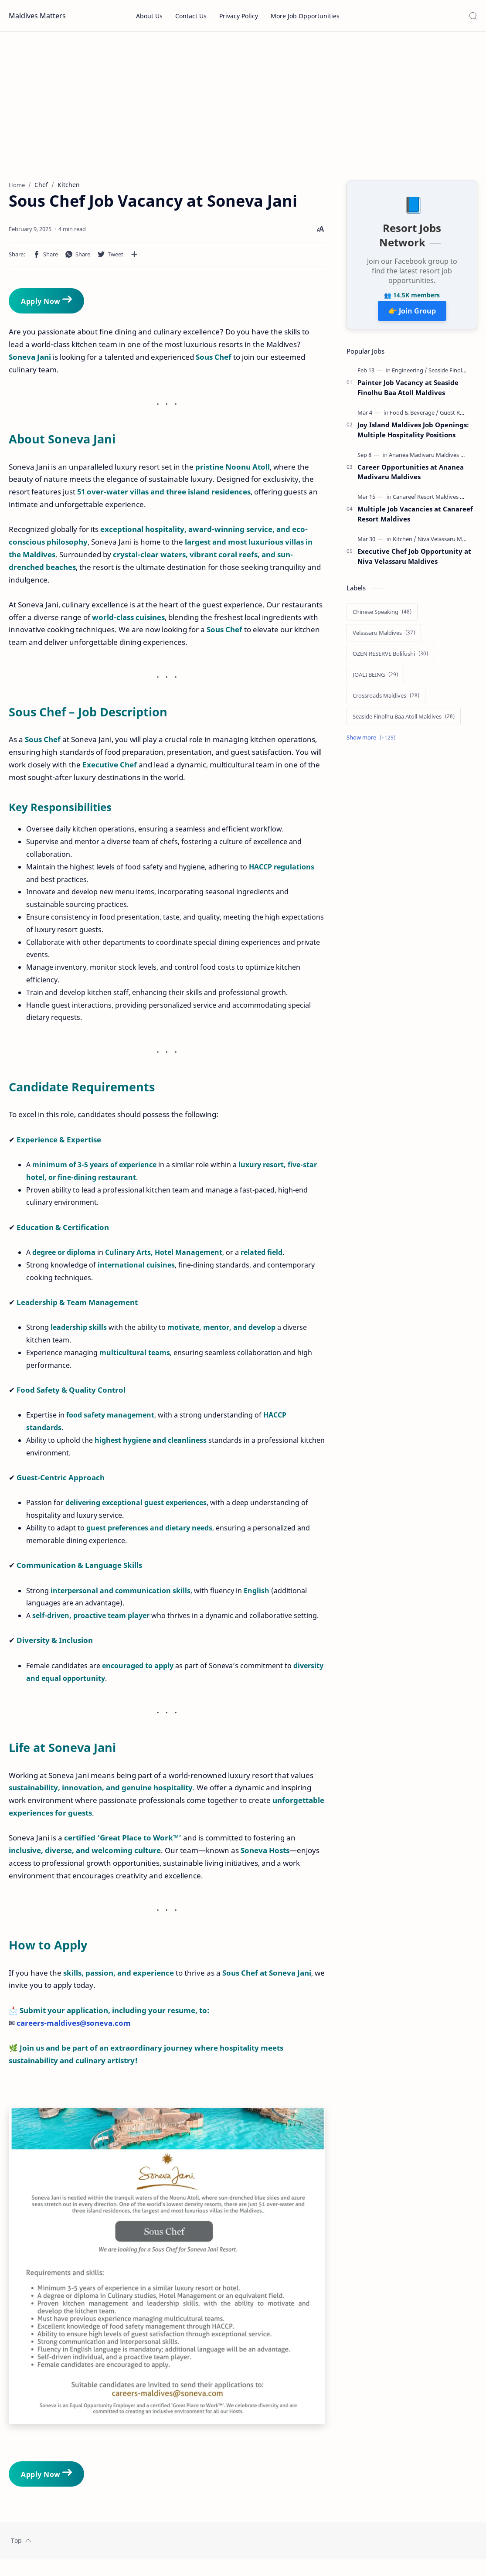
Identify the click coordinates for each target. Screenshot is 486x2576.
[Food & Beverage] (414, 416)
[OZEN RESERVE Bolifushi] (390, 658)
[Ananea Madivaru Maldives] (427, 459)
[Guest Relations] (460, 416)
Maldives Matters (37, 15)
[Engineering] (409, 374)
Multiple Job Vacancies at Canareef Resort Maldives (415, 517)
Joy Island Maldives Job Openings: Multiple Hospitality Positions (413, 433)
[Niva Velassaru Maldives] (449, 543)
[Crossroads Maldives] (386, 700)
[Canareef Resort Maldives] (428, 500)
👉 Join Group (412, 315)
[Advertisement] (243, 106)
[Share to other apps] (134, 258)
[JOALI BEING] (375, 679)
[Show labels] (373, 741)
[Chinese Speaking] (382, 616)
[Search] (472, 15)
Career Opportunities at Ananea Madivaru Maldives (410, 476)
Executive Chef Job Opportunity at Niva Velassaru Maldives (414, 560)
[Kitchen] (404, 543)
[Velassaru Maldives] (384, 637)
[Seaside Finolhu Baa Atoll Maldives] (404, 720)
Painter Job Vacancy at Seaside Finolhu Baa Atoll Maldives (408, 391)
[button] (45, 258)
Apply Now (46, 304)
